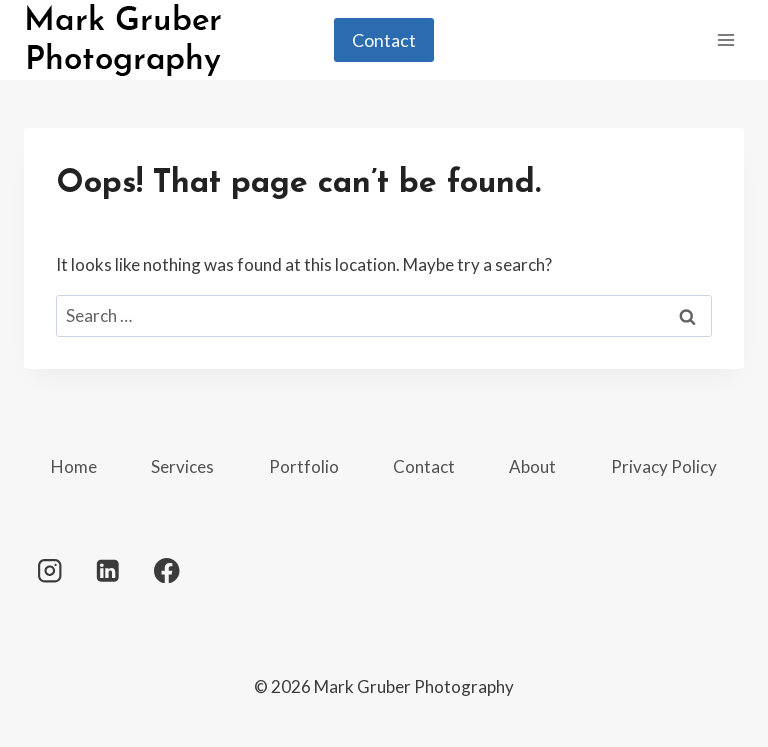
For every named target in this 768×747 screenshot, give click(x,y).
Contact (384, 40)
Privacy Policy (664, 466)
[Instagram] (49, 570)
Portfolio (304, 466)
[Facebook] (166, 570)
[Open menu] (725, 39)
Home (74, 466)
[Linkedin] (108, 570)
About (532, 466)
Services (182, 466)
